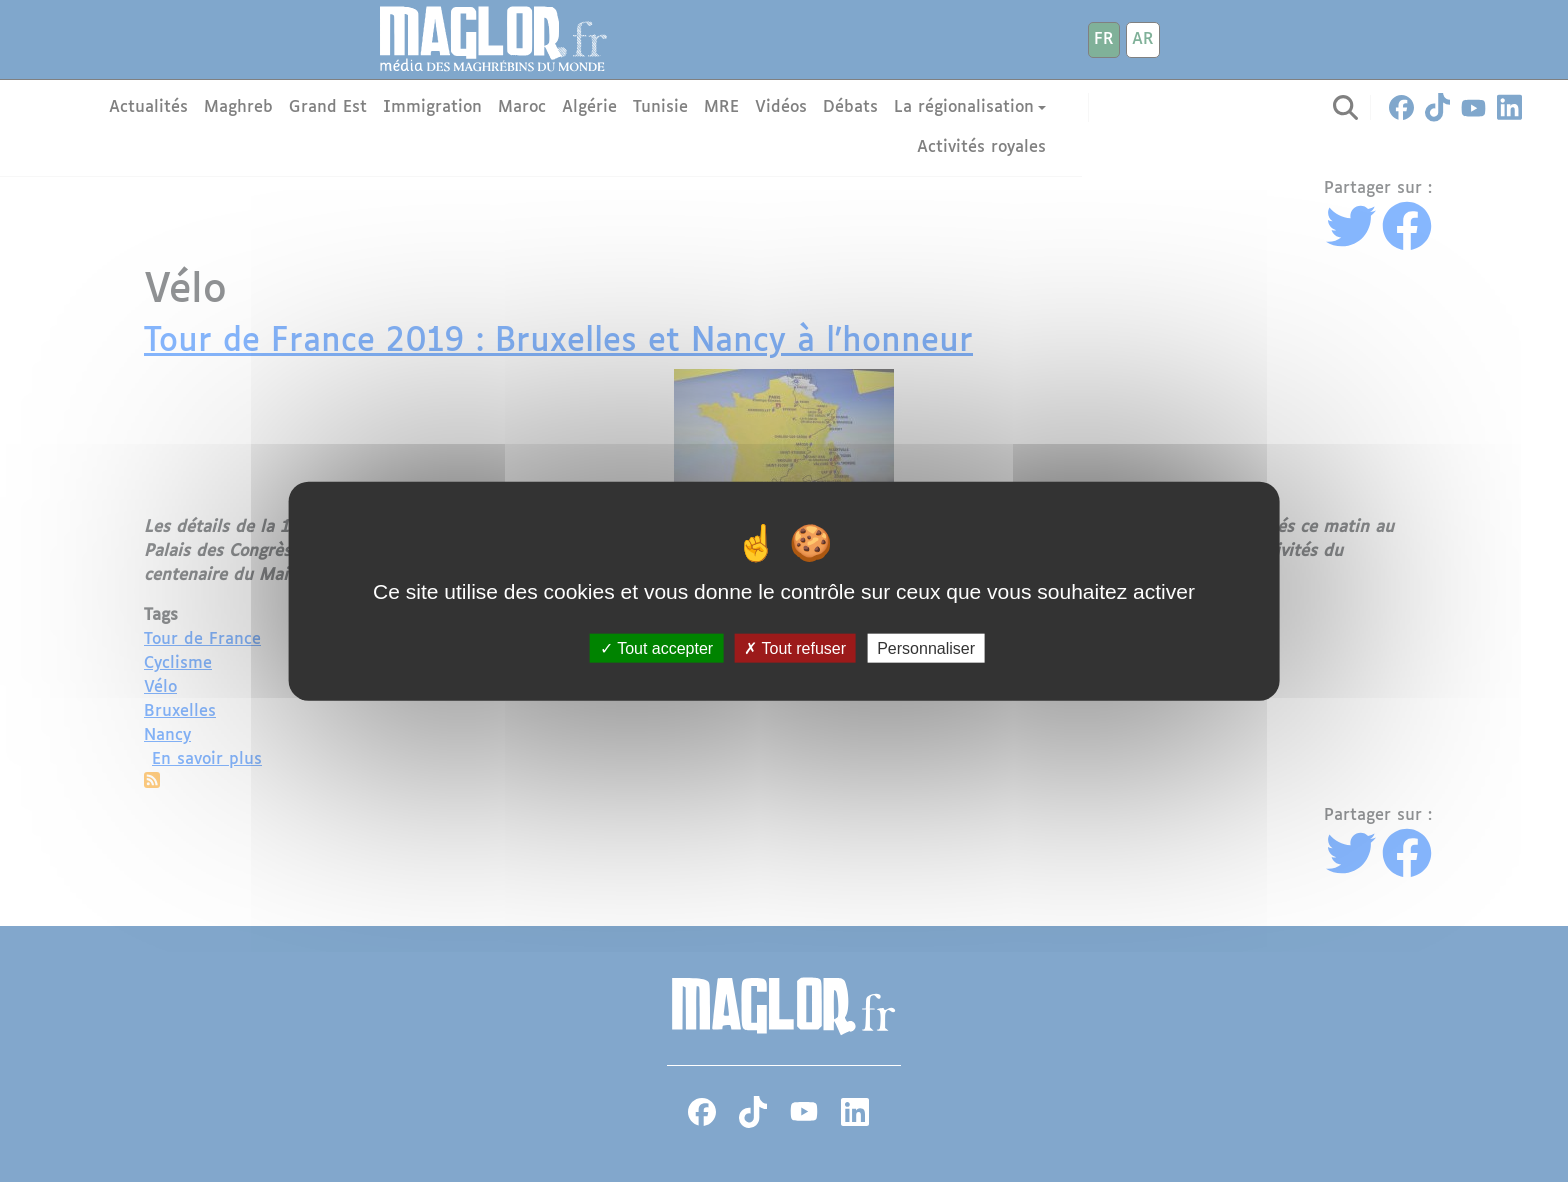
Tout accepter (656, 647)
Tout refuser (795, 647)
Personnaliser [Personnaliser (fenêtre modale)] (926, 647)
